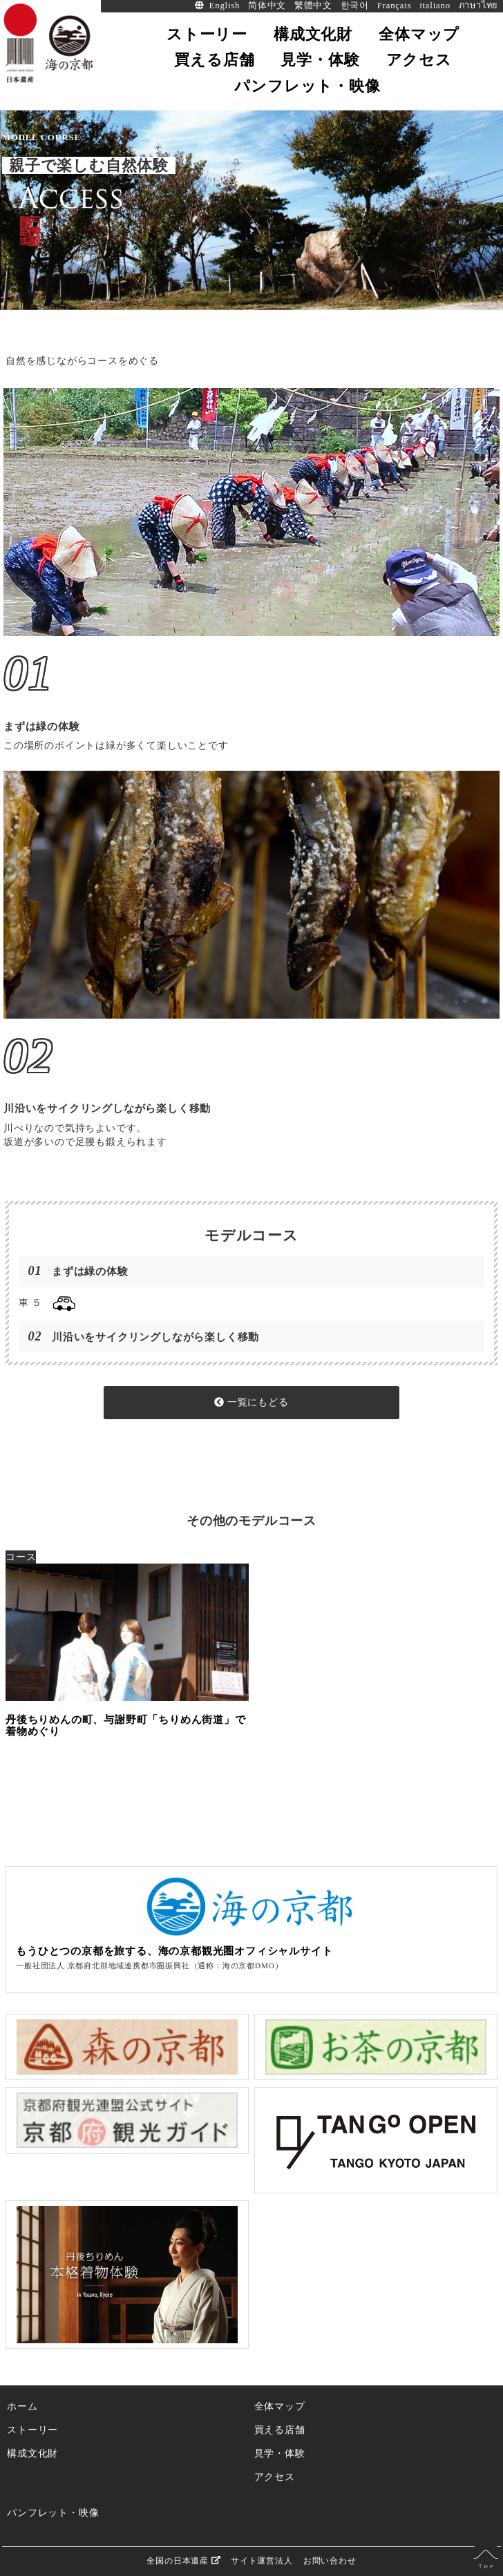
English (224, 5)
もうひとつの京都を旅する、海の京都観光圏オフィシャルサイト (174, 1951)
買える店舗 (279, 2429)
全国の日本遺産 (183, 2560)
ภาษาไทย (479, 5)
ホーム (22, 2406)
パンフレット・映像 (53, 2512)
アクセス (274, 2476)
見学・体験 (279, 2453)
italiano (434, 5)
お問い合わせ (330, 2561)
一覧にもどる (251, 1402)
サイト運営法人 (262, 2561)
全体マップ (279, 2406)
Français (394, 5)
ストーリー (32, 2429)
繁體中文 (313, 5)
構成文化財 (32, 2453)
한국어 (355, 5)
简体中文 (267, 5)
